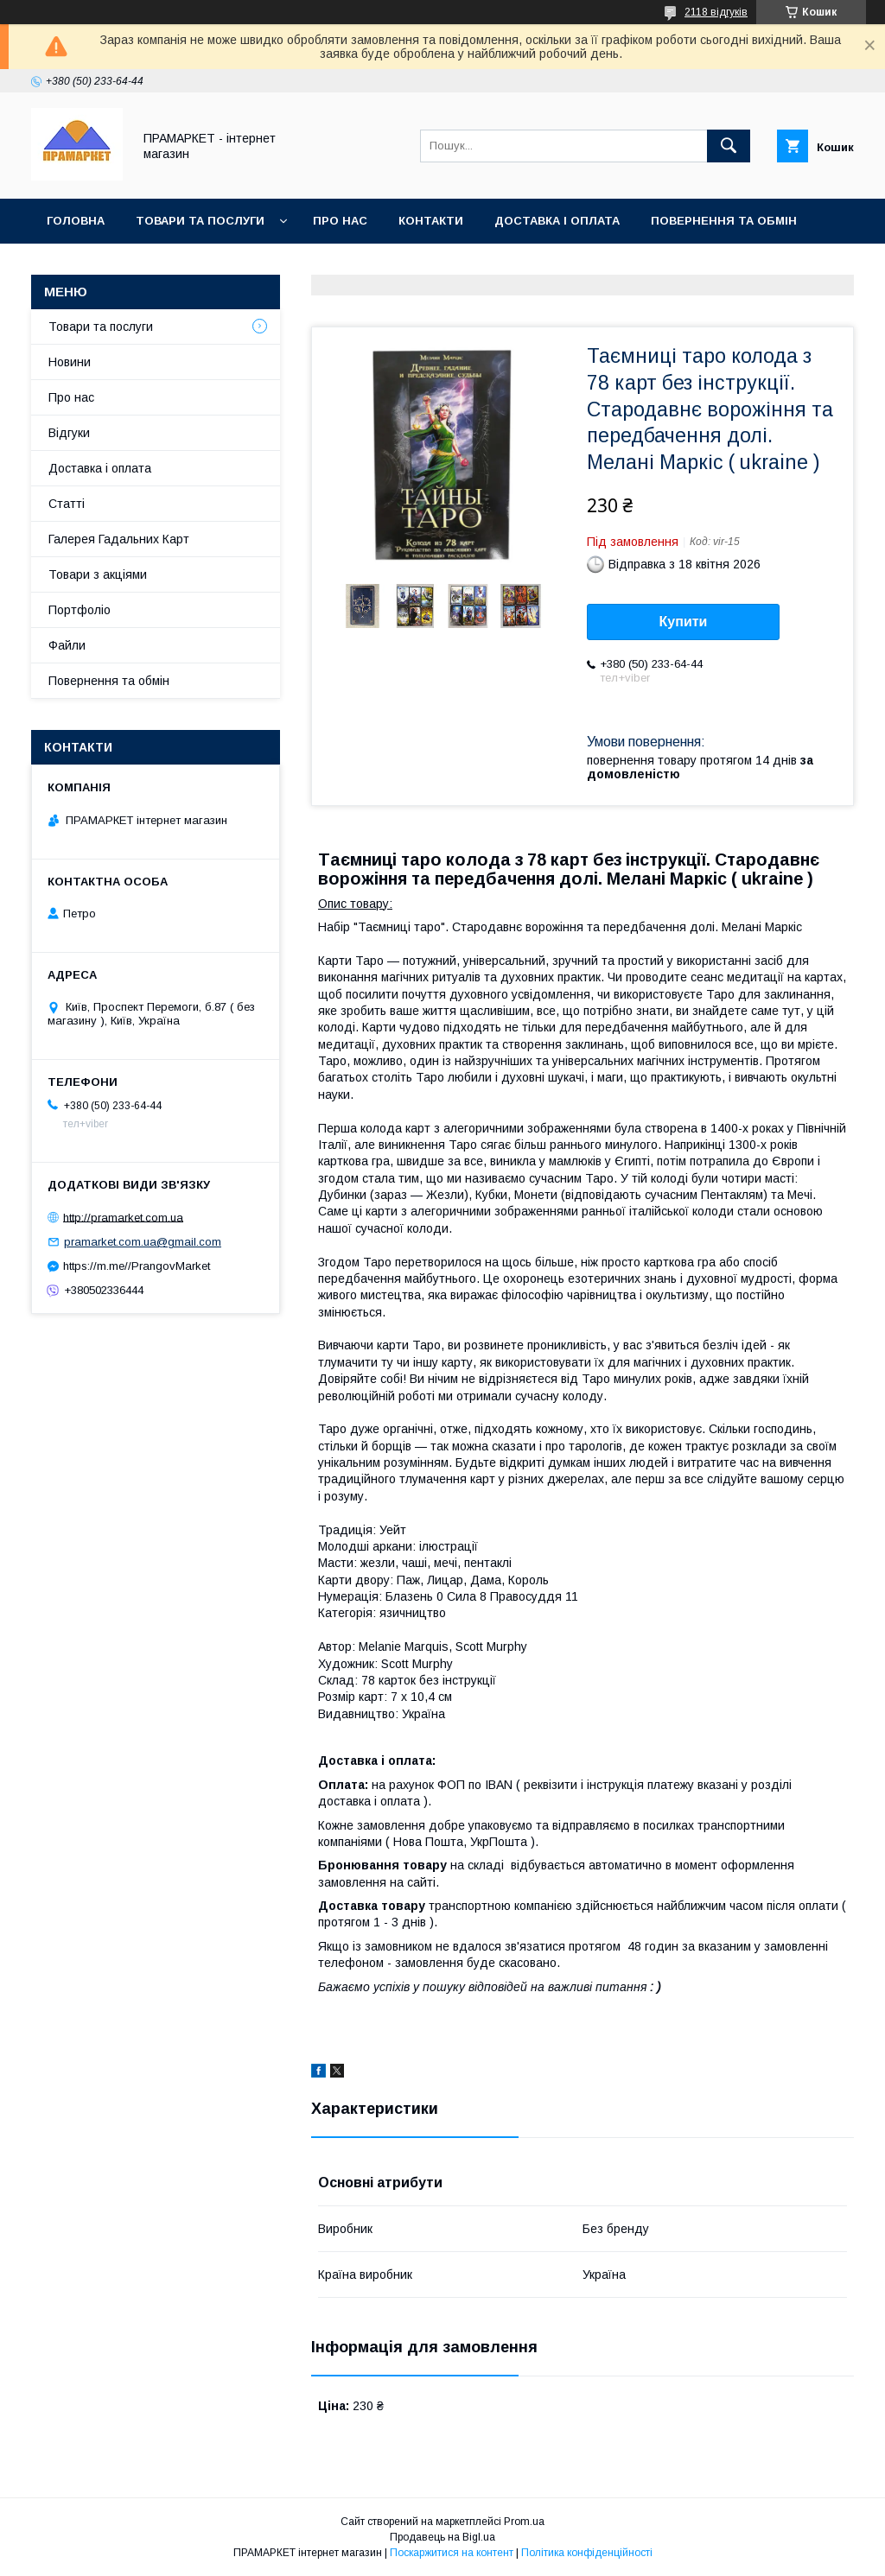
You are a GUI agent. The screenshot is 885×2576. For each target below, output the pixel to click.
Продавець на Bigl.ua (442, 2537)
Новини (69, 362)
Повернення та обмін (724, 220)
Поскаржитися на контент (451, 2553)
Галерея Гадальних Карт (118, 539)
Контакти (430, 220)
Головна (76, 220)
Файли (67, 645)
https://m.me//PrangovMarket (136, 1265)
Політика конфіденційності (587, 2553)
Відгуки (69, 433)
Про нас (340, 220)
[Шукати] (728, 146)
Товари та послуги (200, 220)
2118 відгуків (716, 12)
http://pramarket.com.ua (123, 1216)
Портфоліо (79, 610)
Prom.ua (524, 2522)
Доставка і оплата (557, 220)
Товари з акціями (97, 574)
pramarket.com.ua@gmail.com (142, 1241)
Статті (66, 504)
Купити (683, 621)
